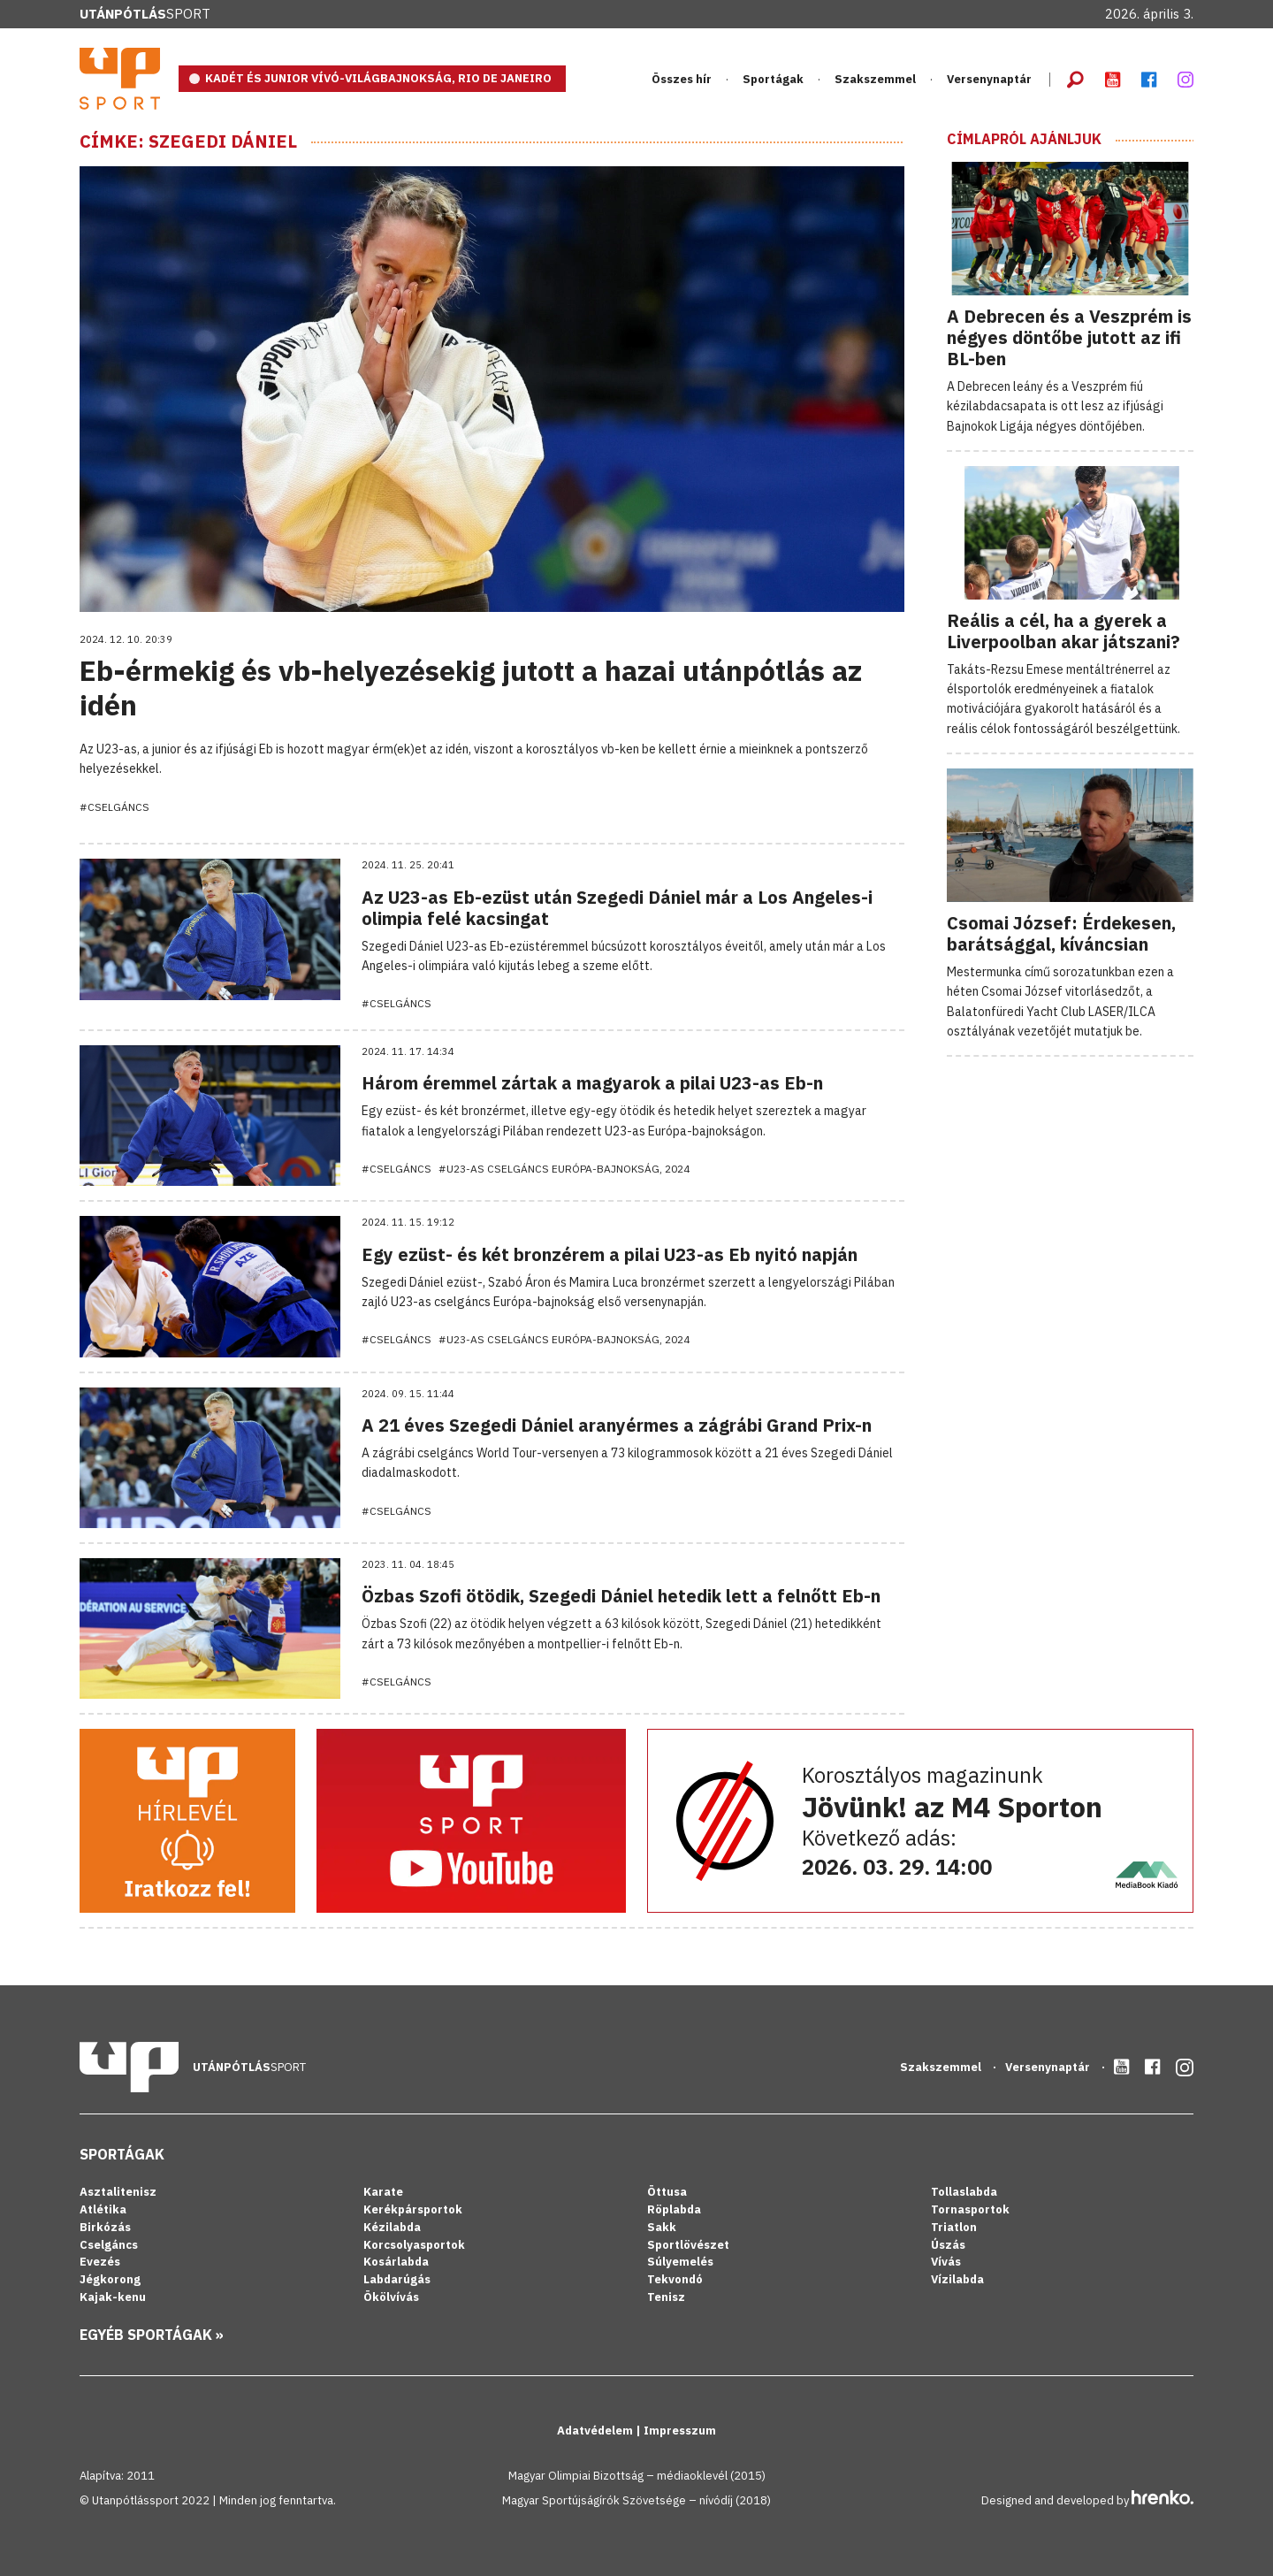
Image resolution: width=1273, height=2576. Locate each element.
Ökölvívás (391, 2297)
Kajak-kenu (113, 2297)
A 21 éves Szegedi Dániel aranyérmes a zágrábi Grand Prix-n (617, 1425)
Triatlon (954, 2227)
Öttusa (667, 2191)
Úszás (948, 2244)
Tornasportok (970, 2209)
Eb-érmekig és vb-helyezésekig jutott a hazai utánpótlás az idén (471, 687)
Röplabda (674, 2209)
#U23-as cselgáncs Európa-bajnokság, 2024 (564, 1168)
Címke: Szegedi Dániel (188, 141)
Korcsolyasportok (414, 2244)
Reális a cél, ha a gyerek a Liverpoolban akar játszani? (1063, 631)
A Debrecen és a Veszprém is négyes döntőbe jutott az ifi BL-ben (1069, 337)
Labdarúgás (397, 2279)
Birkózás (105, 2227)
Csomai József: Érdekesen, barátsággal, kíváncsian (1061, 933)
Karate (383, 2191)
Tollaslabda (964, 2191)
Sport (145, 13)
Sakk (661, 2227)
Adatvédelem (596, 2430)
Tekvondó (675, 2279)
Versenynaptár (989, 79)
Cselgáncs (109, 2244)
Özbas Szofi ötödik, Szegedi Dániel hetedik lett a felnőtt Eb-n (621, 1596)
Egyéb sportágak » (152, 2334)
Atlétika (103, 2209)
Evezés (100, 2261)
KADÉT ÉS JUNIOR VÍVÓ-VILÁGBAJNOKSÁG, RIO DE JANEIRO (378, 78)
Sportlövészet (688, 2244)
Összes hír (682, 79)
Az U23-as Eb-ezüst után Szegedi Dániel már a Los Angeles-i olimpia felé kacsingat (617, 907)
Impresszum (680, 2430)
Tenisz (666, 2297)
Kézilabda (392, 2227)
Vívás (946, 2261)
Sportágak (773, 79)
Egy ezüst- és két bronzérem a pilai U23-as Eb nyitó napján (610, 1254)
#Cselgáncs (114, 807)
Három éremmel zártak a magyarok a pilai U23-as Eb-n (592, 1083)
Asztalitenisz (118, 2191)
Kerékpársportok (412, 2209)
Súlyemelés (680, 2261)
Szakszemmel (875, 79)
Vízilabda (957, 2279)
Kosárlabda (396, 2261)
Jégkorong (110, 2279)
